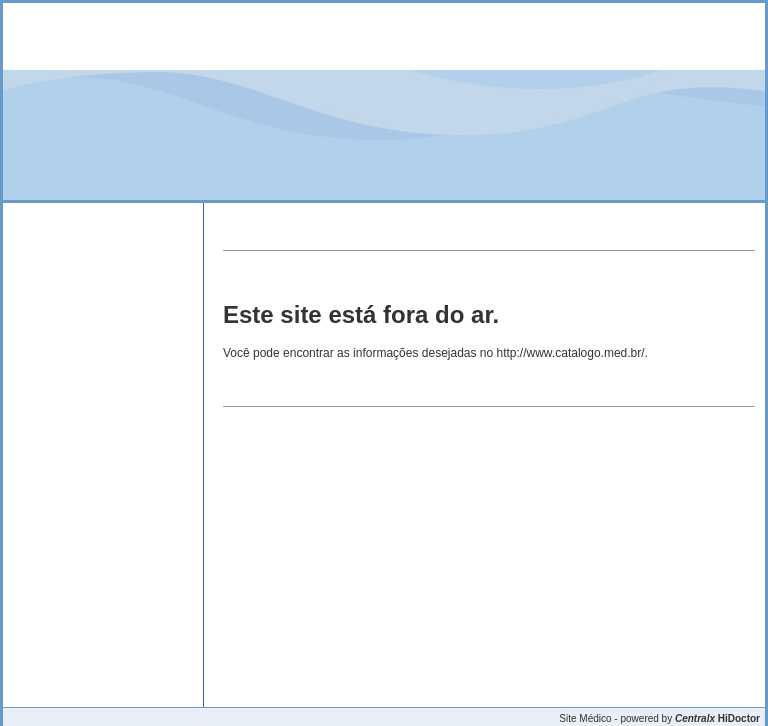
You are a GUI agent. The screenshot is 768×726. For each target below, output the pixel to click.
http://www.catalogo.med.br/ (571, 353)
